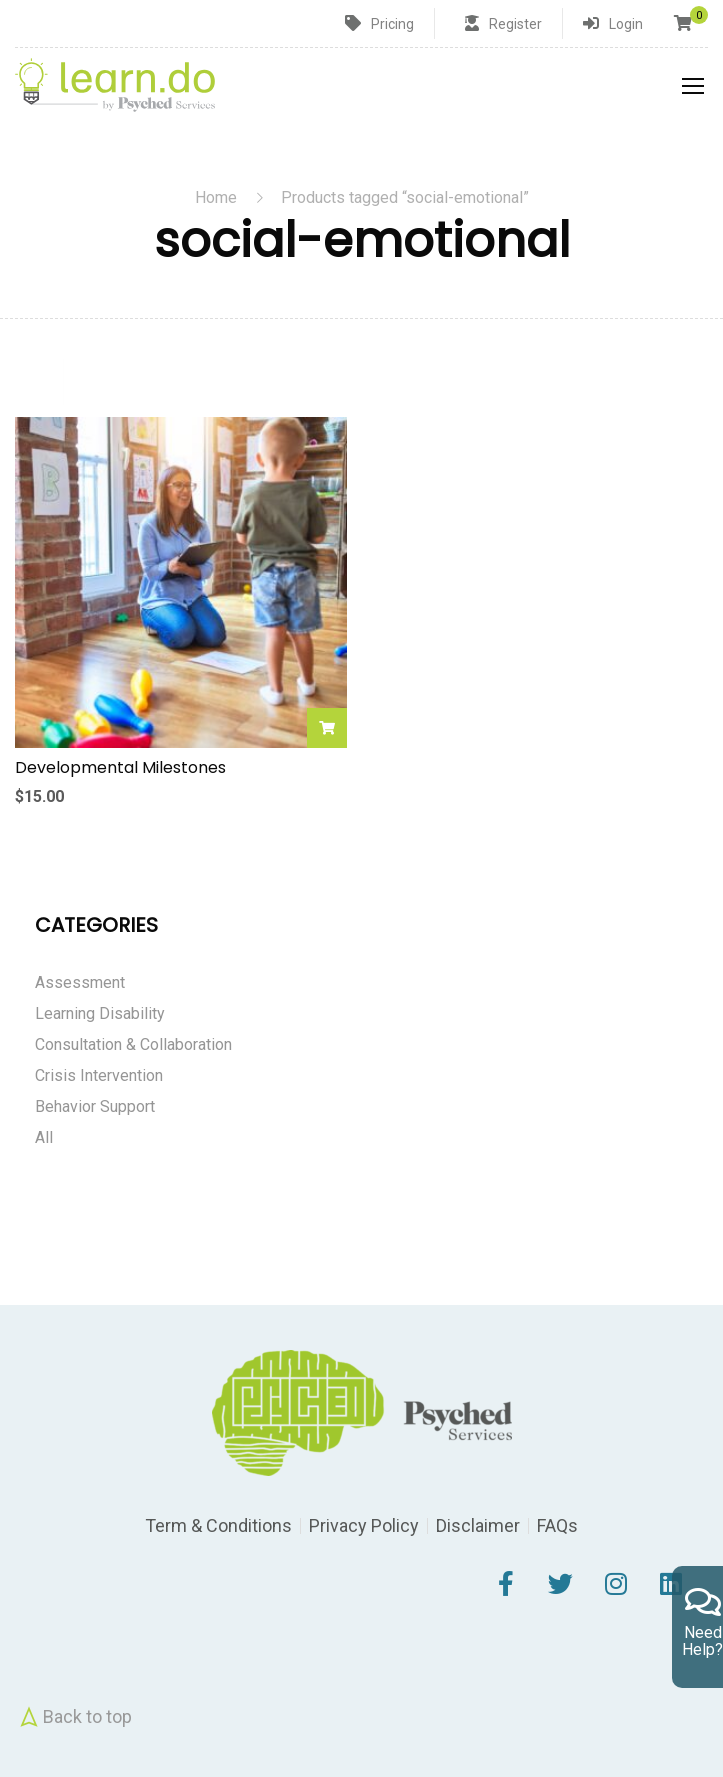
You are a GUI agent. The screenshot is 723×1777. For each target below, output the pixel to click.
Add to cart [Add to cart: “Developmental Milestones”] (327, 728)
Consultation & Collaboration (133, 1044)
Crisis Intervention (99, 1075)
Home (216, 197)
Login (626, 24)
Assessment (80, 982)
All (44, 1137)
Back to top (73, 1717)
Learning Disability (100, 1013)
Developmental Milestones (120, 768)
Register (515, 24)
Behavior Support (95, 1106)
